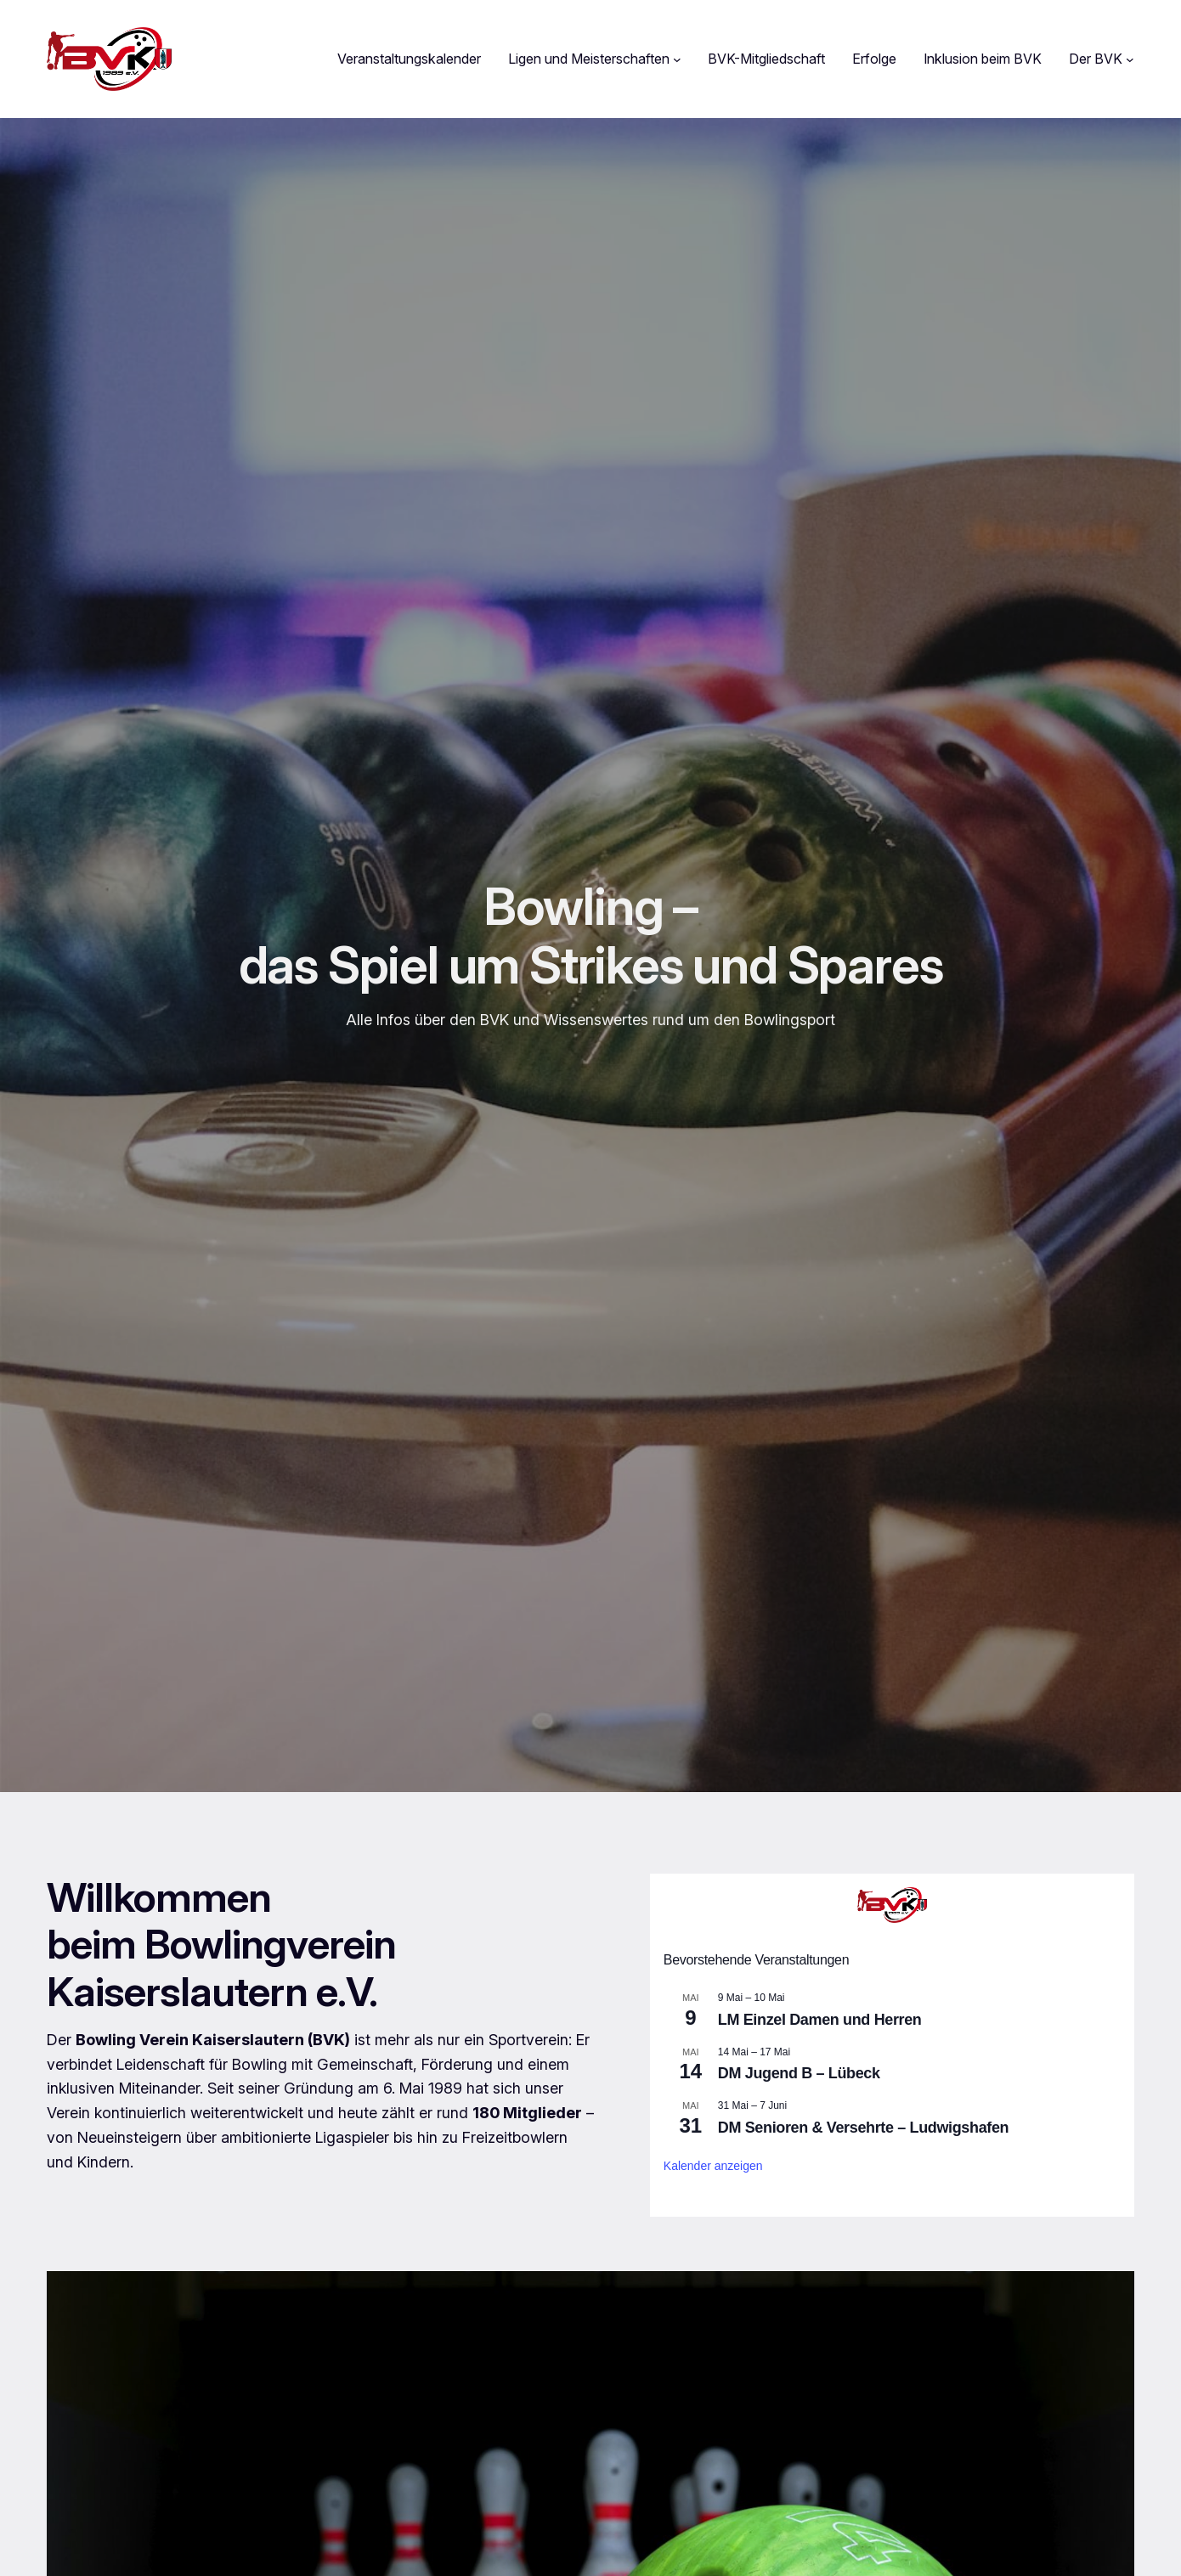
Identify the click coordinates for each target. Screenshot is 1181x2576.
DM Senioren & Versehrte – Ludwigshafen (863, 2127)
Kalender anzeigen (713, 2166)
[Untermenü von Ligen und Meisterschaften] (677, 59)
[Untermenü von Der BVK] (1130, 59)
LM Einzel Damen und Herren (820, 2019)
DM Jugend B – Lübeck (799, 2073)
